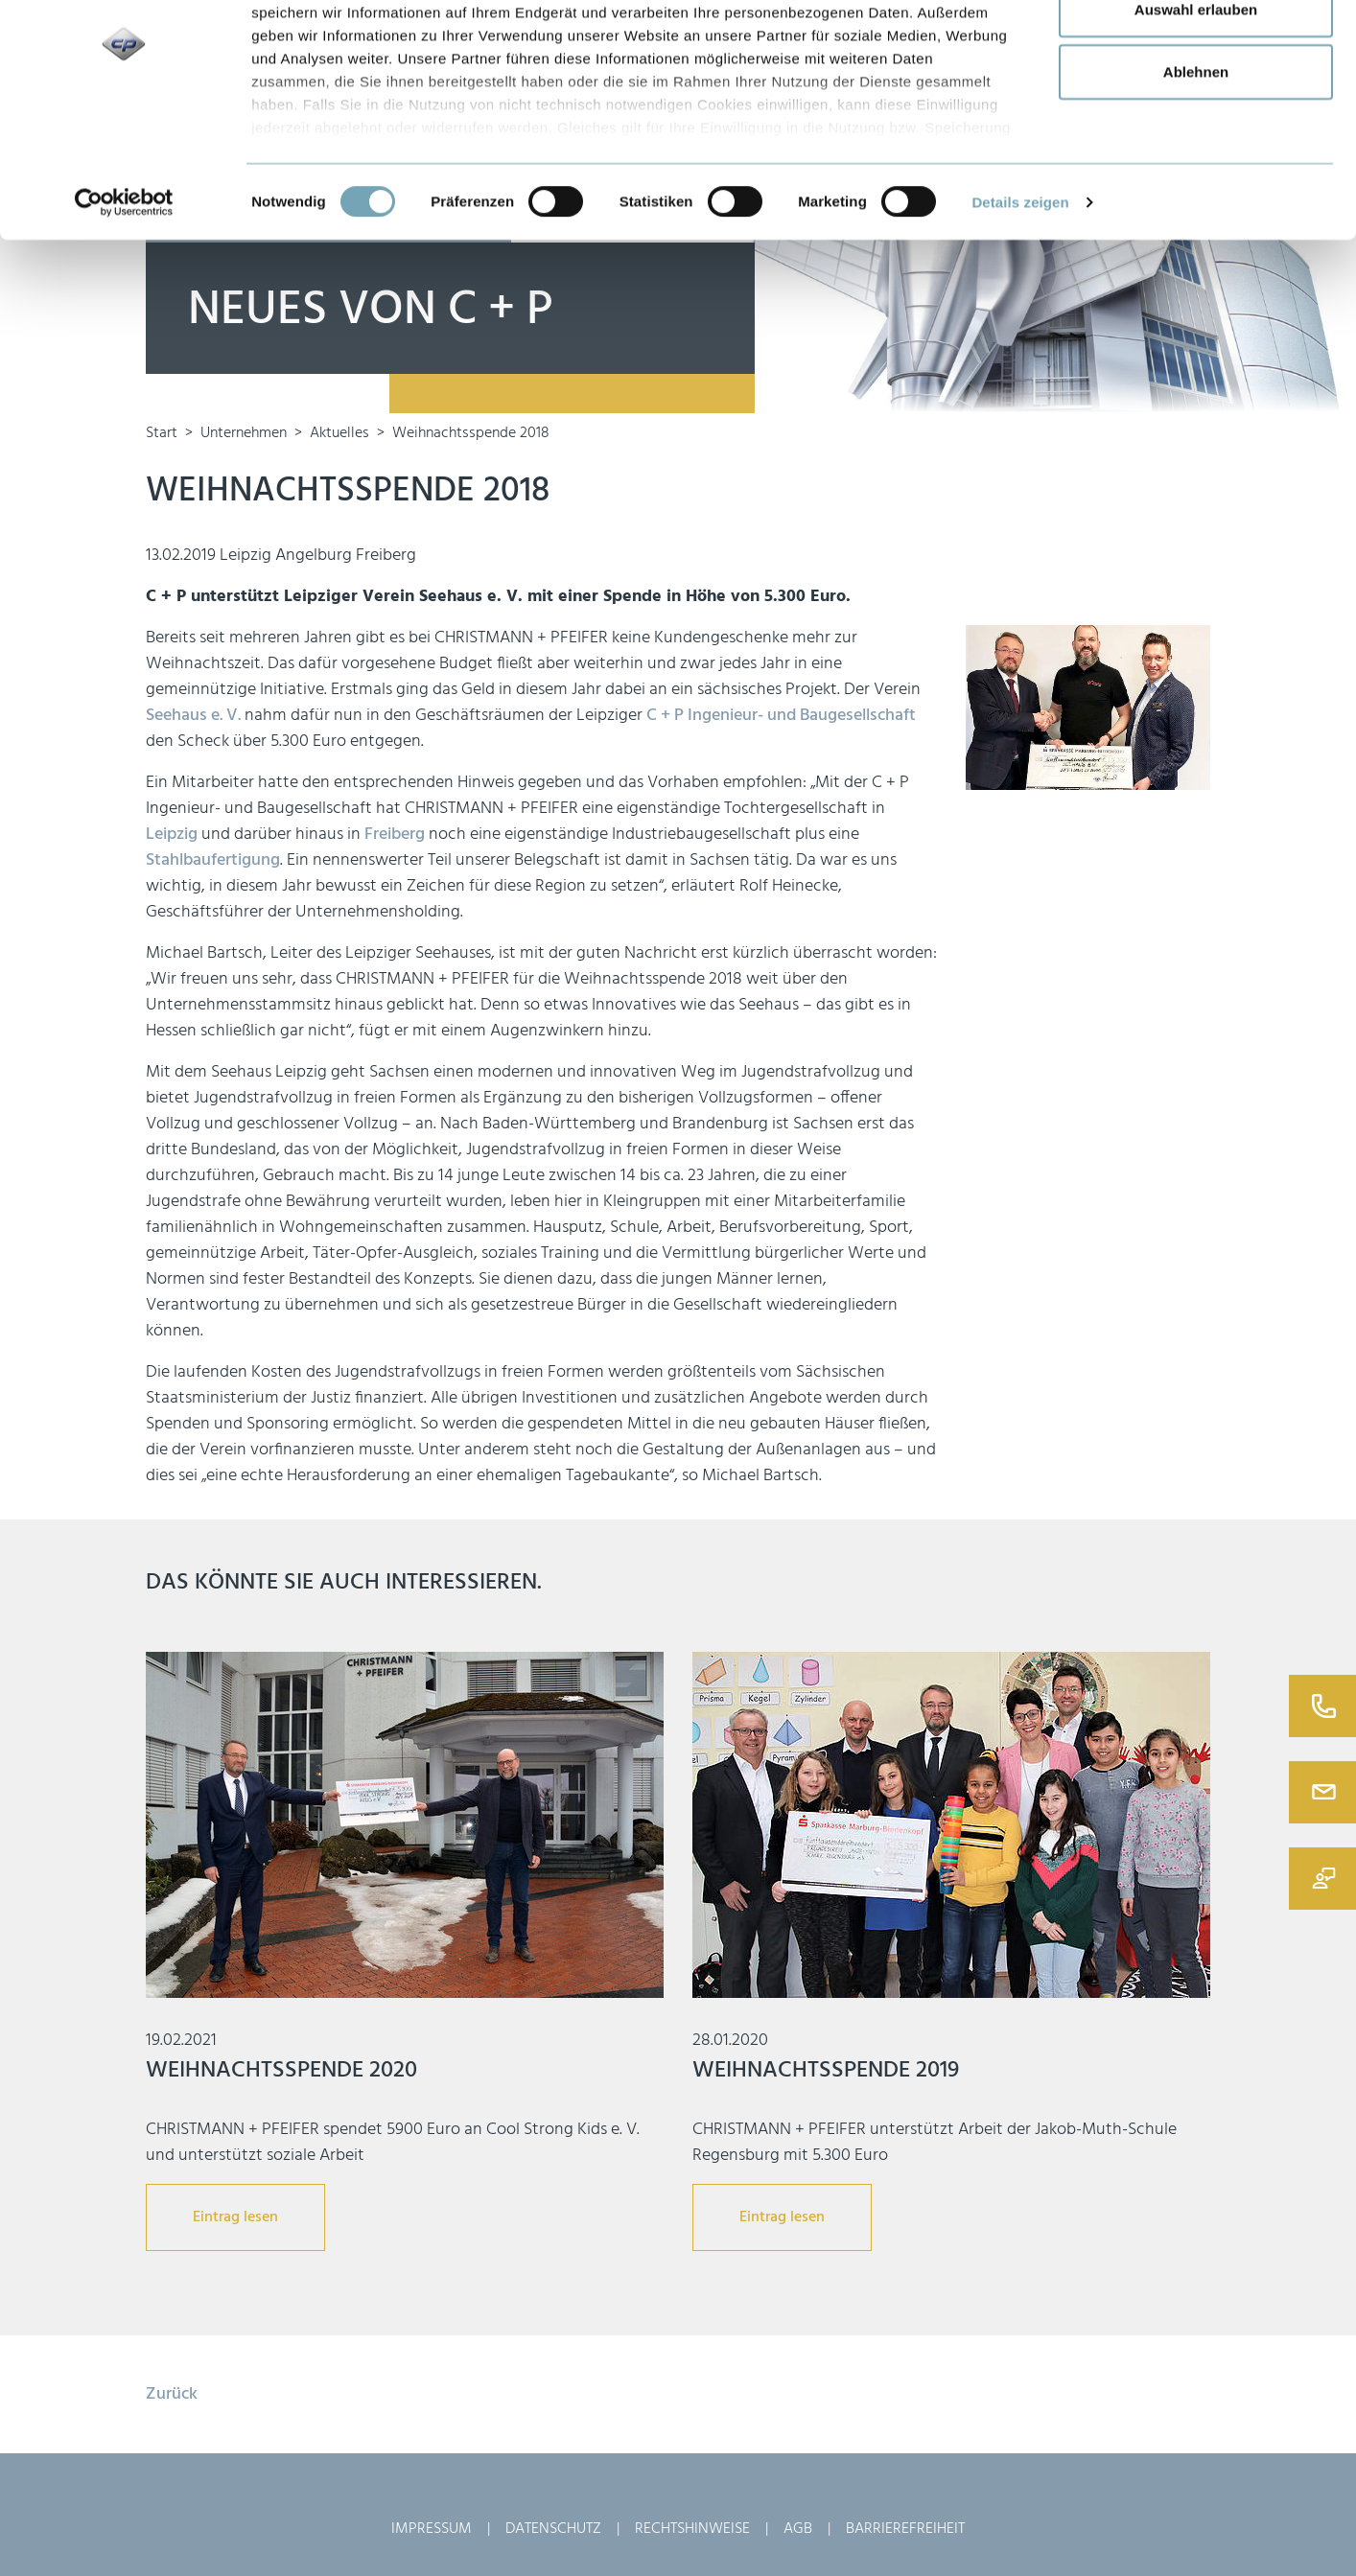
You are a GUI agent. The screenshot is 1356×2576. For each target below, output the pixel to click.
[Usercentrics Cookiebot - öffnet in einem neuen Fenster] (124, 306)
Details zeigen (1019, 305)
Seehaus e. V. (193, 716)
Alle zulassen (1195, 50)
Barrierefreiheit (905, 2529)
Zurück (172, 2394)
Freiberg (394, 834)
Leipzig (172, 834)
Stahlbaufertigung (213, 860)
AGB (797, 2529)
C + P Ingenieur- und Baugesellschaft (781, 716)
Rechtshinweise (692, 2529)
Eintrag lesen (235, 2217)
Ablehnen (1195, 176)
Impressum (431, 2529)
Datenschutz (553, 2529)
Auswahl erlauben (1195, 113)
